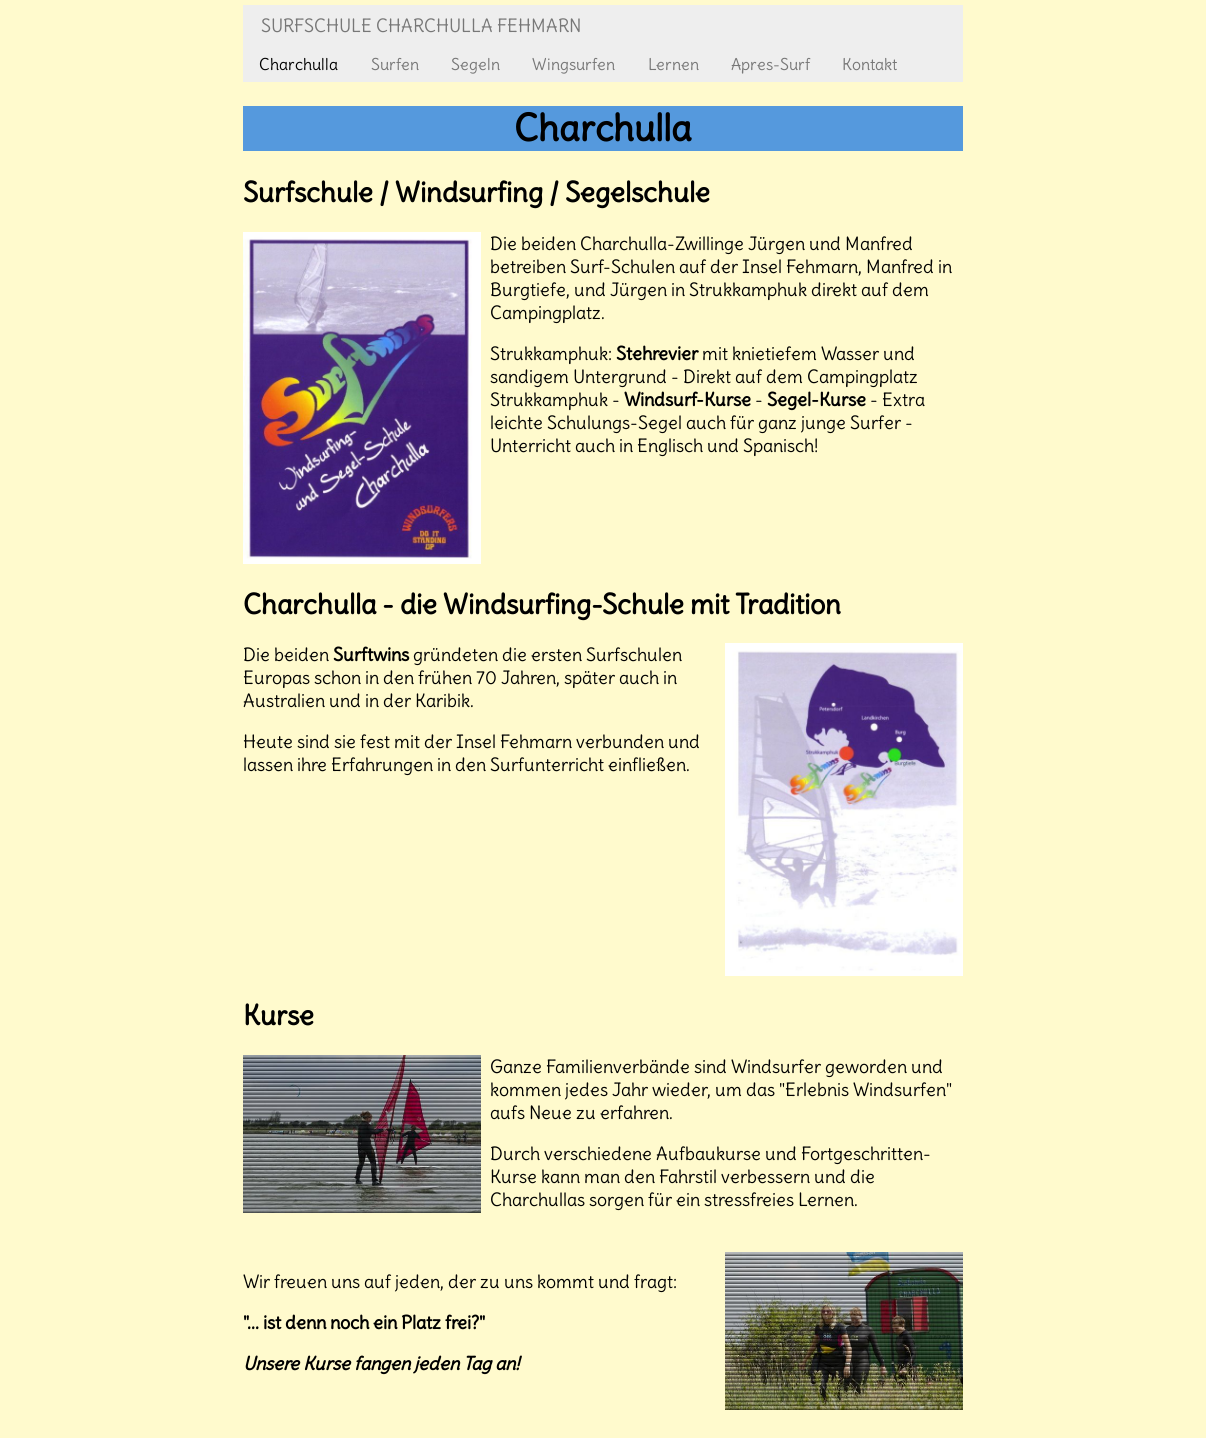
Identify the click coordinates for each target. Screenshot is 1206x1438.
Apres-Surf (770, 64)
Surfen (395, 64)
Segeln (475, 64)
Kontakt (869, 64)
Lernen (673, 64)
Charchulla (298, 64)
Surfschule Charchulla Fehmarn (421, 25)
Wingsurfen (573, 64)
